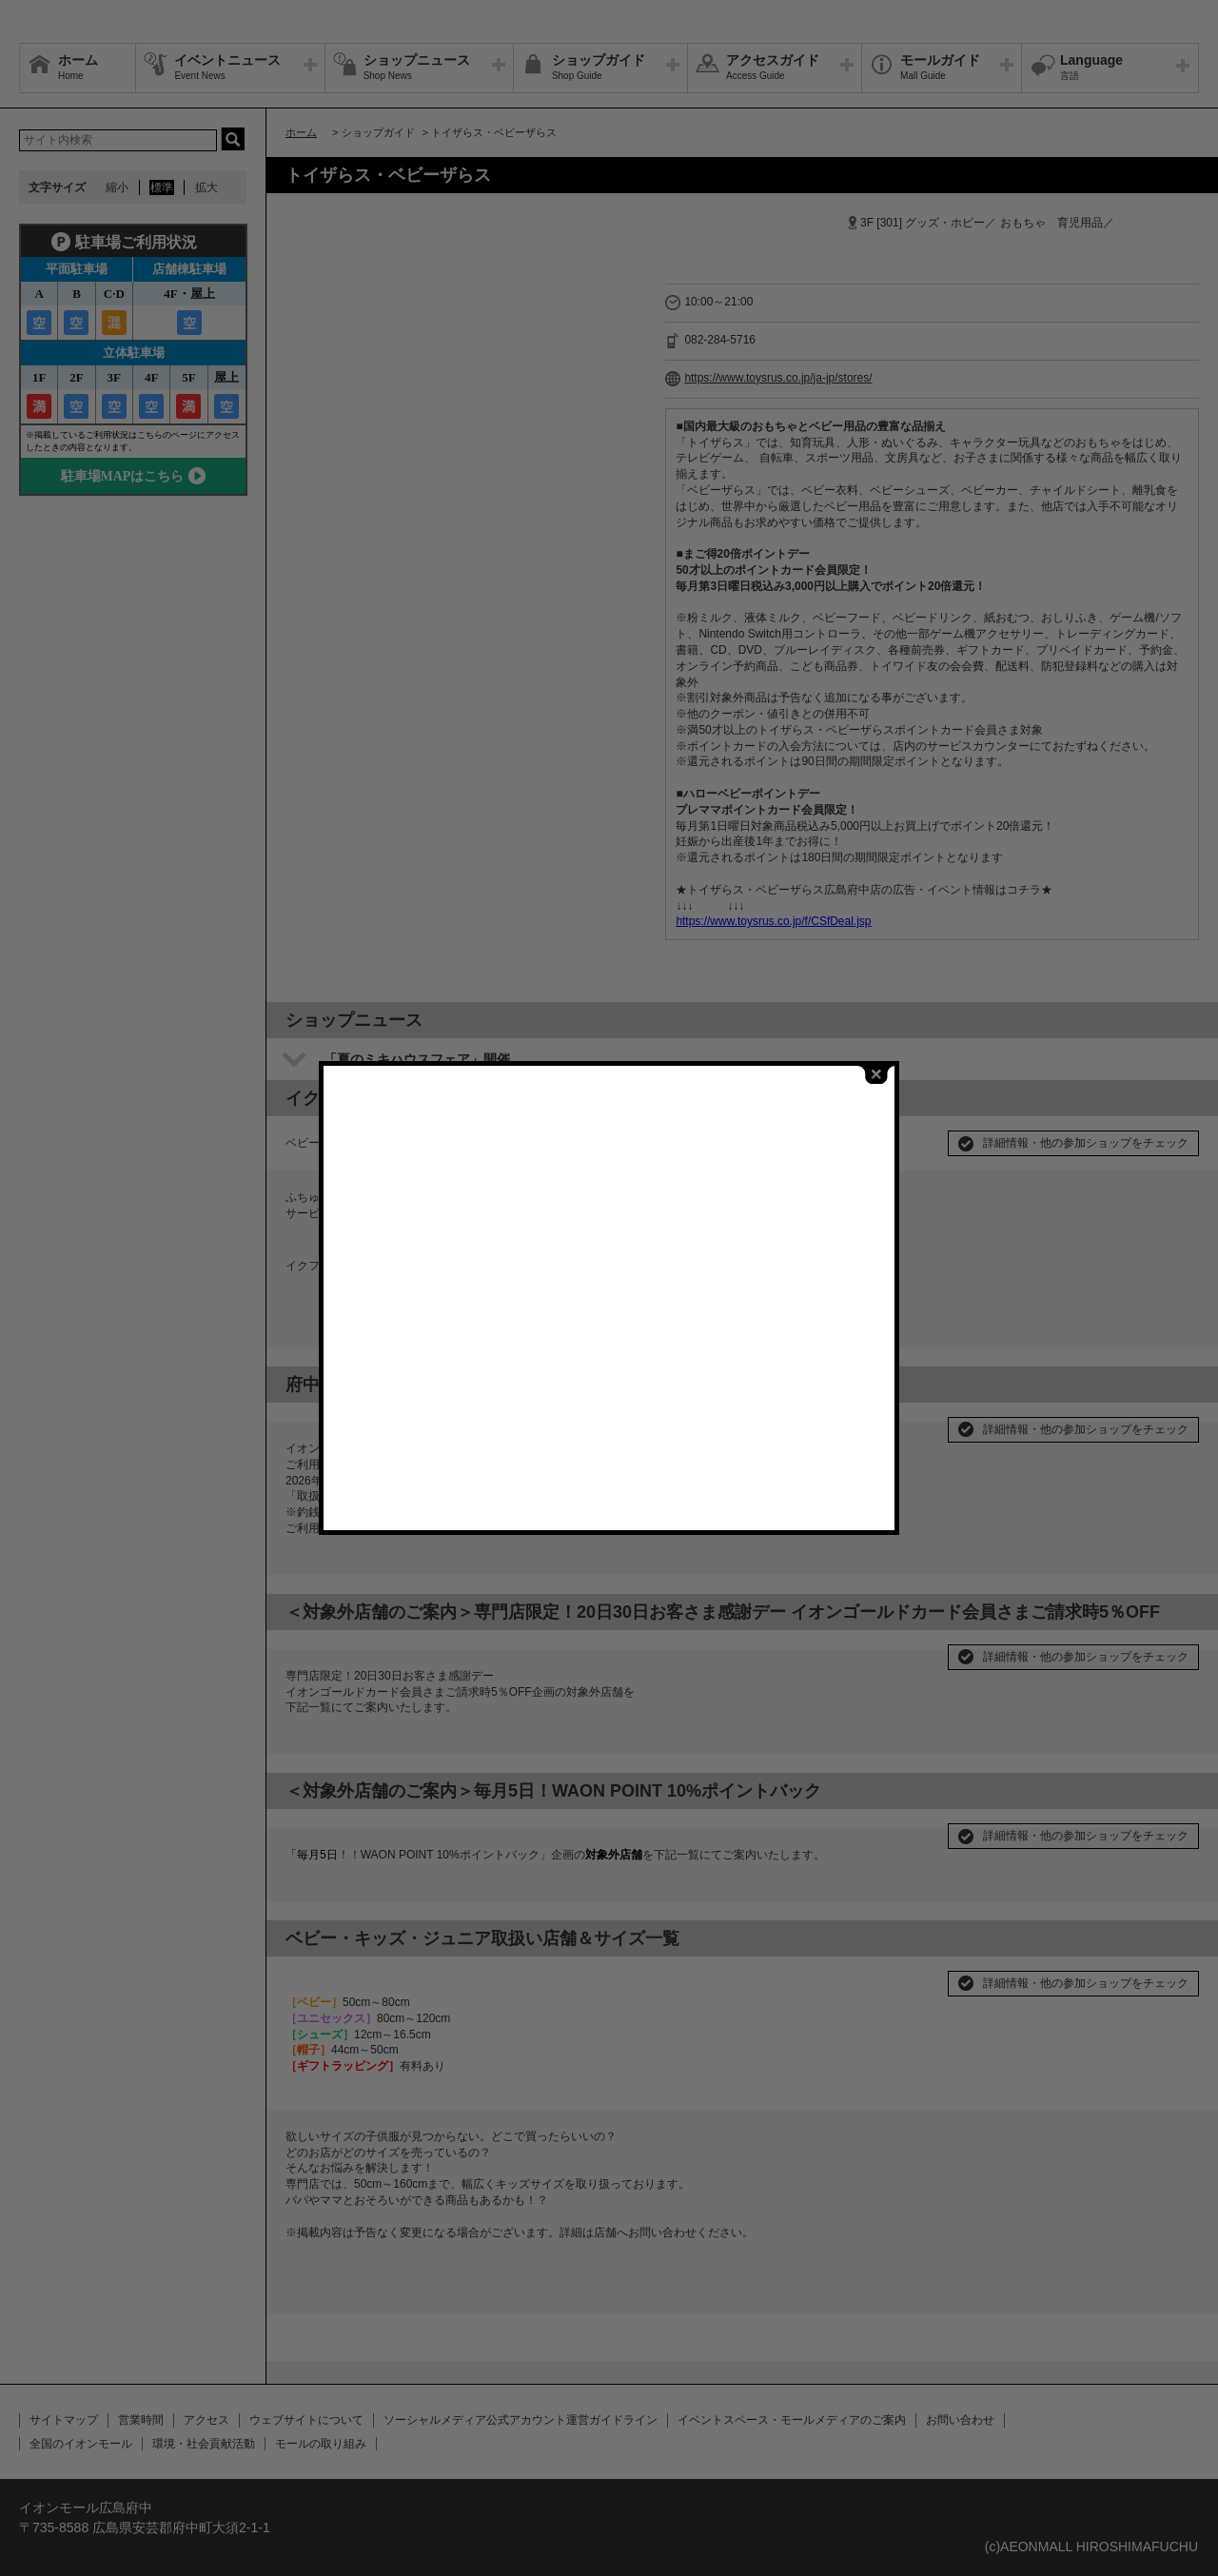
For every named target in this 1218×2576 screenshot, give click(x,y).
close (876, 1068)
